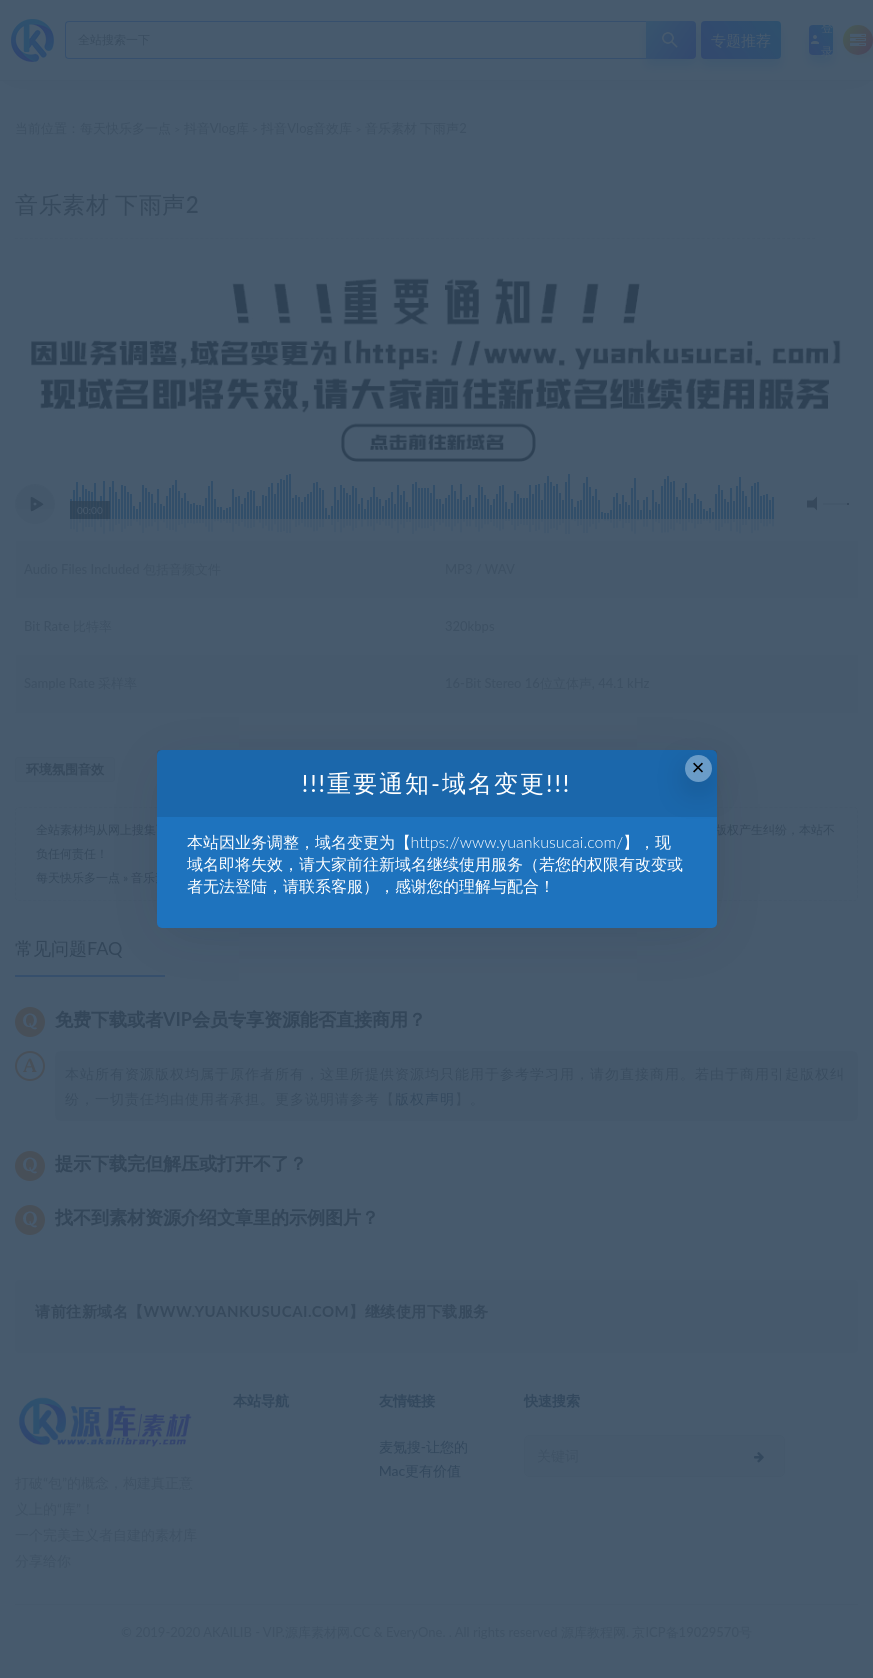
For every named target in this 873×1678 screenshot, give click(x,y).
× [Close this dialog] (698, 767)
